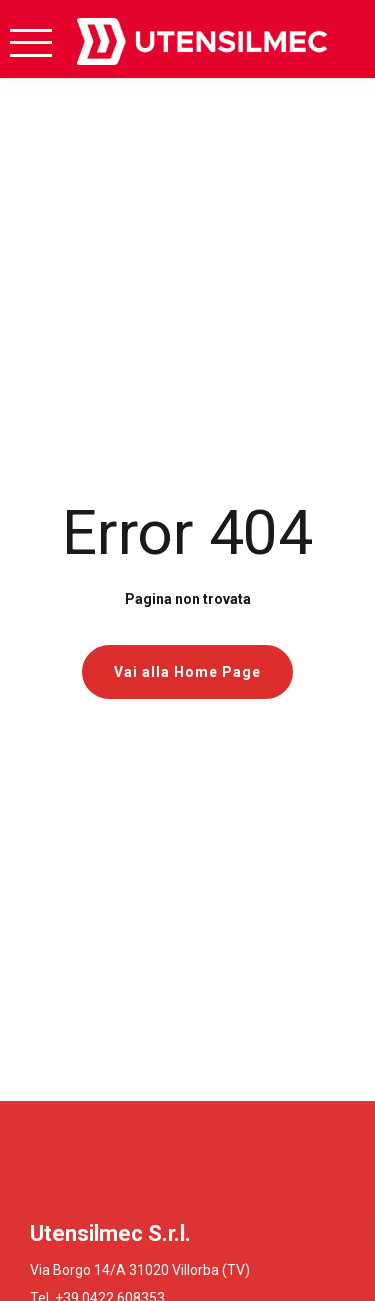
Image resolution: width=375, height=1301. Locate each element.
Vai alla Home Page (187, 672)
